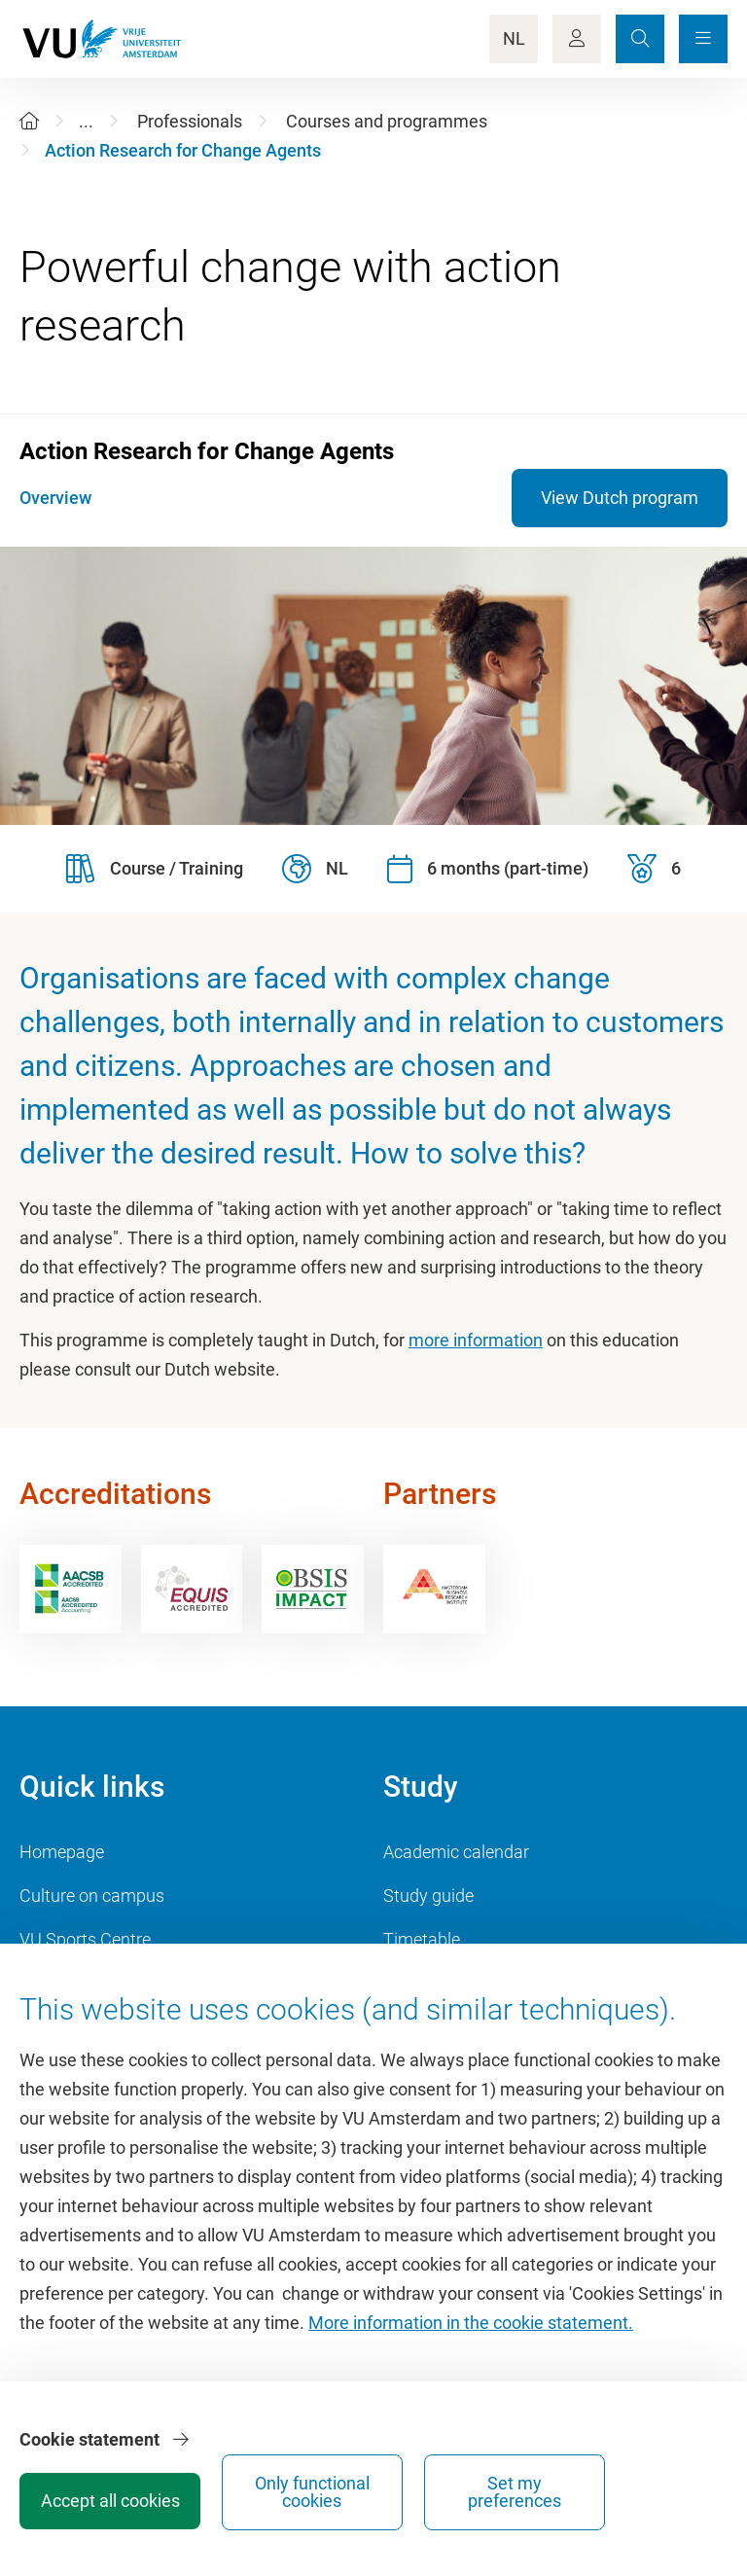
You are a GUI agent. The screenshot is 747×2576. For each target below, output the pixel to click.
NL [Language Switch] (514, 38)
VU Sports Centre (85, 1939)
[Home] (29, 121)
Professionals (189, 121)
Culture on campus (91, 1895)
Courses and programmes (386, 121)
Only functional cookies (506, 2485)
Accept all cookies (360, 2494)
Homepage (61, 1852)
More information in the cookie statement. (470, 2336)
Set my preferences (652, 2485)
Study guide (428, 1895)
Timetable (421, 1939)
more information (476, 1340)
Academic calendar (456, 1852)
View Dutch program (619, 497)
